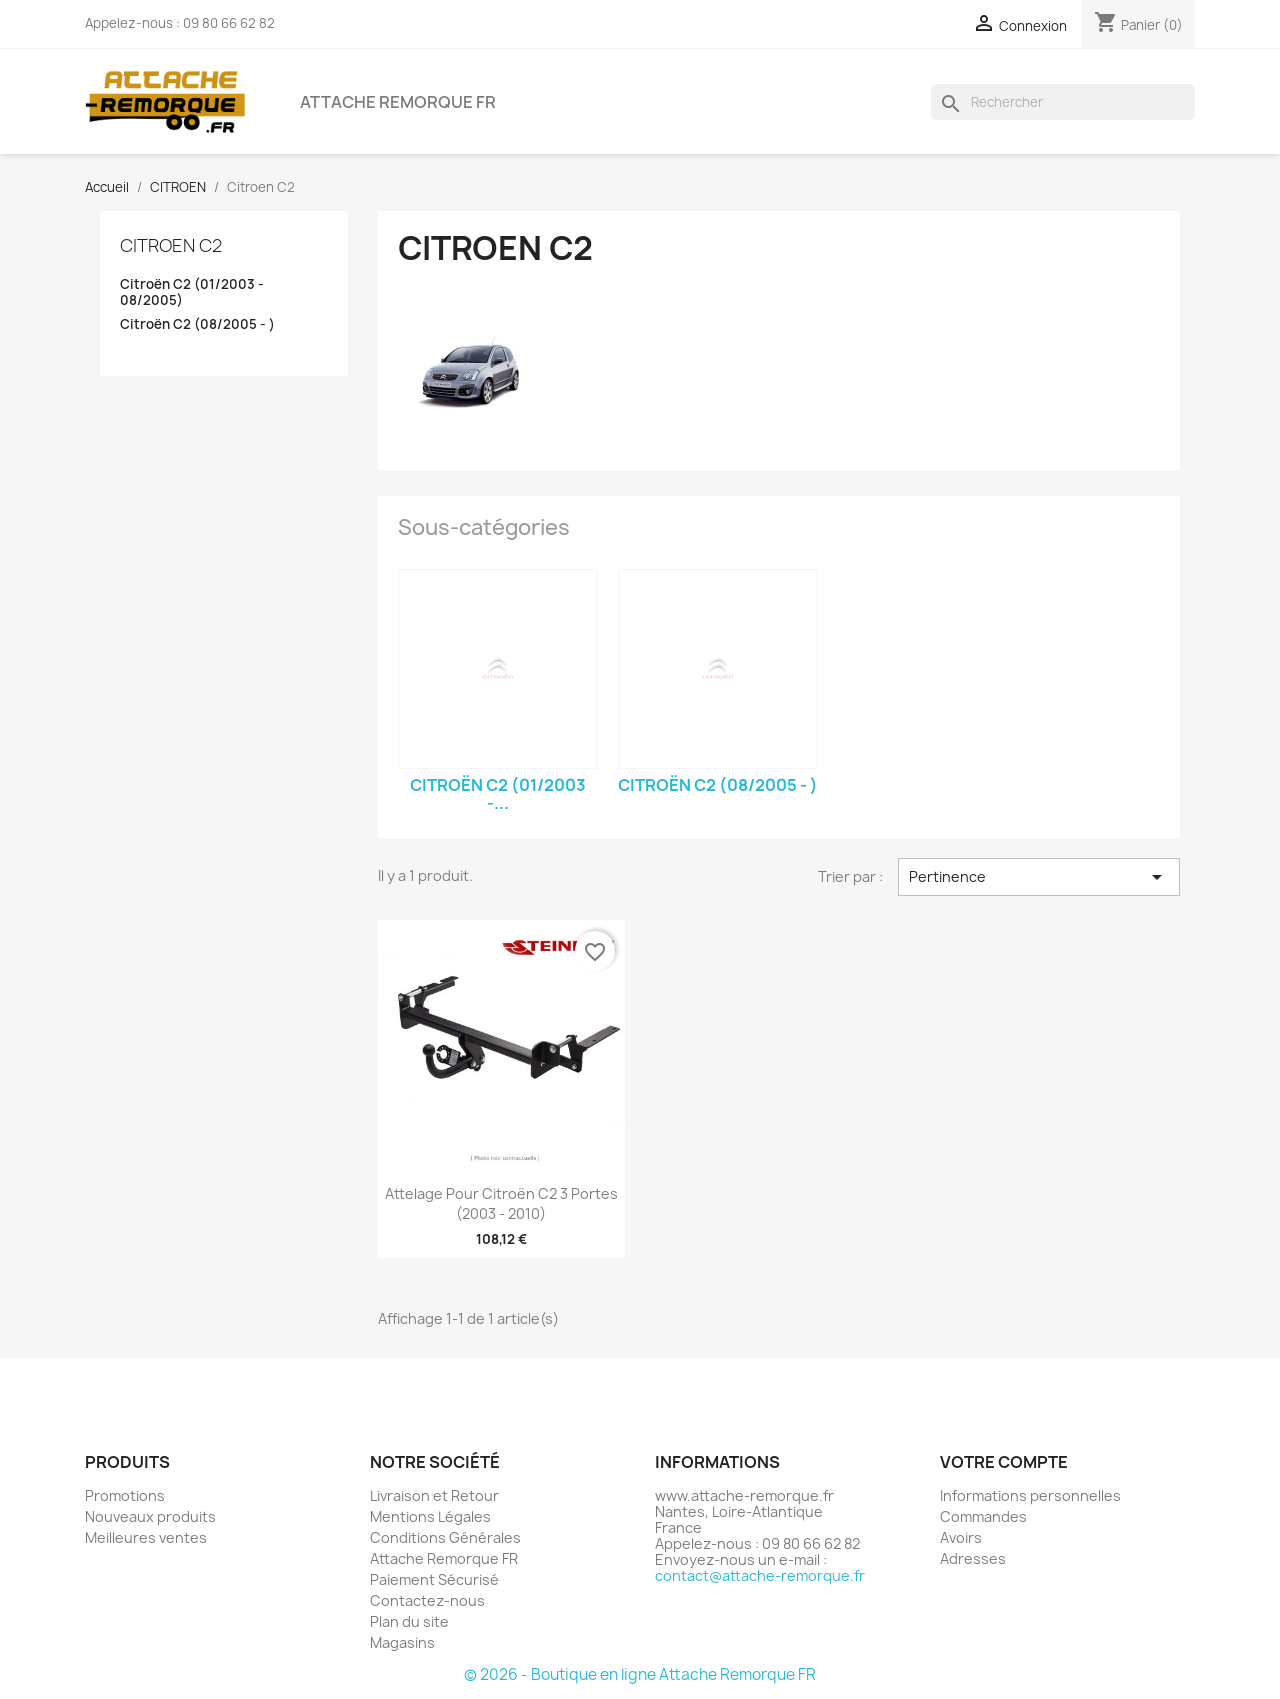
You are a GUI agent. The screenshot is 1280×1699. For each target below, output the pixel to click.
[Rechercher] (1063, 102)
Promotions (125, 1495)
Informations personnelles (1030, 1495)
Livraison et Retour (434, 1495)
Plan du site (409, 1621)
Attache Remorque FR (398, 102)
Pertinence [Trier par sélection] (1039, 877)
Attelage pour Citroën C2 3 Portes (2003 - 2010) (501, 1203)
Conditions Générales (445, 1537)
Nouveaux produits (150, 1516)
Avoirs (961, 1537)
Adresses (973, 1558)
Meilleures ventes (146, 1537)
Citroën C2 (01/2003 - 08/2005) (192, 292)
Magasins (402, 1642)
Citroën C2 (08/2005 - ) (197, 324)
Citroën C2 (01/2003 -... (498, 794)
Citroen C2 (171, 245)
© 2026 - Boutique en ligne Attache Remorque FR (640, 1674)
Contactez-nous (427, 1600)
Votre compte (1004, 1462)
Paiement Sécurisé (434, 1579)
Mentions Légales (430, 1516)
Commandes (983, 1516)
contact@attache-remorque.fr (760, 1575)
